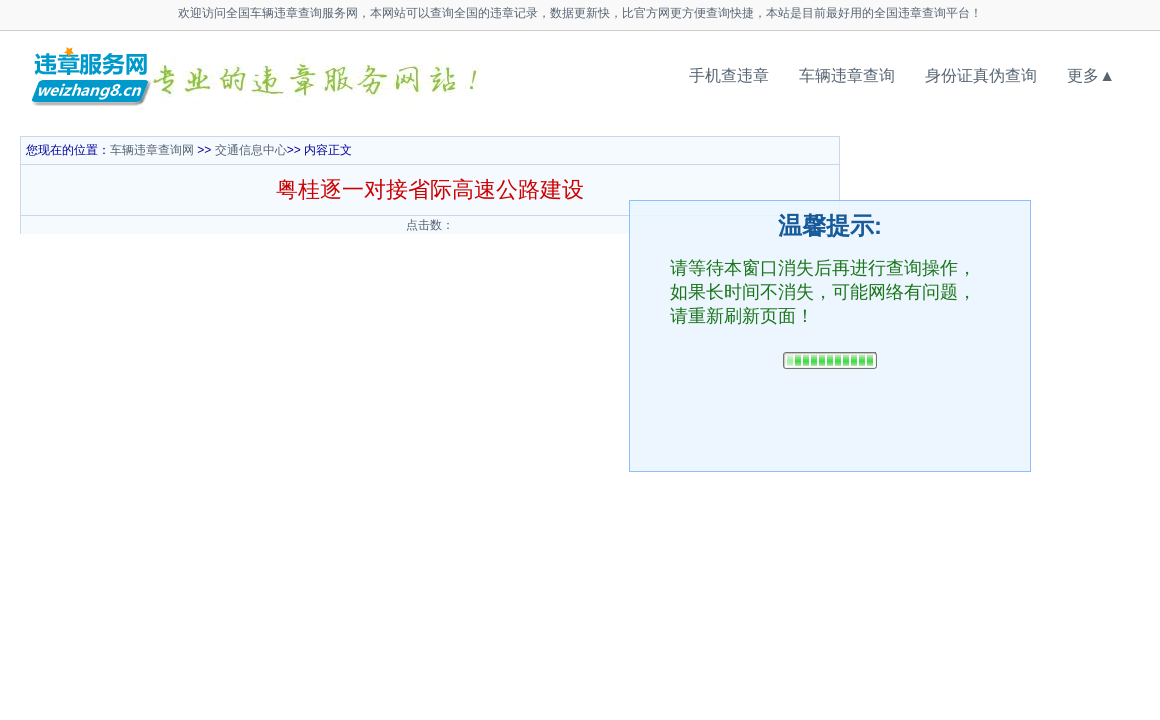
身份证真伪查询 (981, 75)
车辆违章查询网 (152, 150)
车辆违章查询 (847, 75)
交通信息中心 (251, 150)
